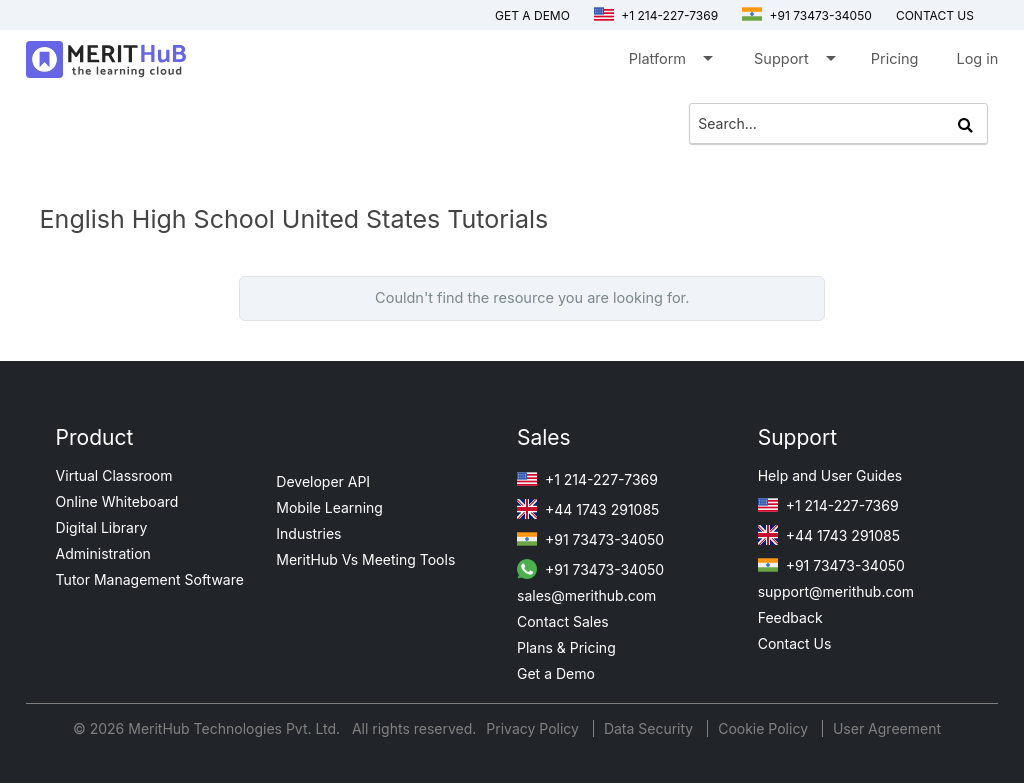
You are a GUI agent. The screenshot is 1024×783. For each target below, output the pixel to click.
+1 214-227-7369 (656, 15)
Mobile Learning (329, 507)
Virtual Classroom (114, 475)
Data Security (650, 728)
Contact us (935, 15)
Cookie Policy (763, 728)
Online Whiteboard (117, 501)
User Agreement (887, 728)
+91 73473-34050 (807, 15)
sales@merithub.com (586, 595)
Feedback (790, 617)
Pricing (895, 58)
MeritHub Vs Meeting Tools (365, 559)
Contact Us (795, 643)
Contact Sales (563, 621)
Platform (669, 62)
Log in (977, 58)
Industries (308, 533)
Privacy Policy (534, 728)
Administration (103, 553)
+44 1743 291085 (588, 509)
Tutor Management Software (150, 579)
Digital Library (102, 527)
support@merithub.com (836, 591)
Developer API (323, 481)
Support (793, 62)
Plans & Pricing (566, 647)
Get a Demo (532, 15)
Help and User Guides (830, 475)
